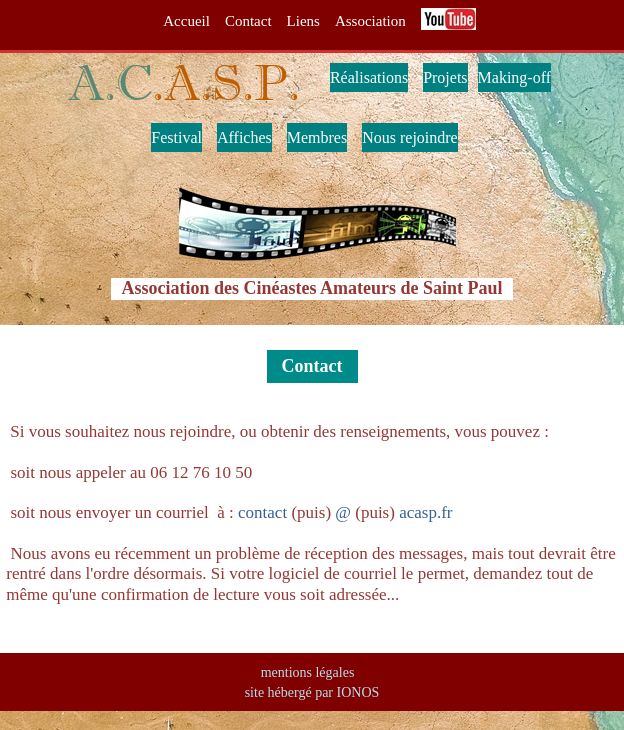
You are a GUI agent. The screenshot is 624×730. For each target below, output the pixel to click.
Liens (303, 21)
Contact (248, 21)
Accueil (186, 21)
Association (370, 21)
